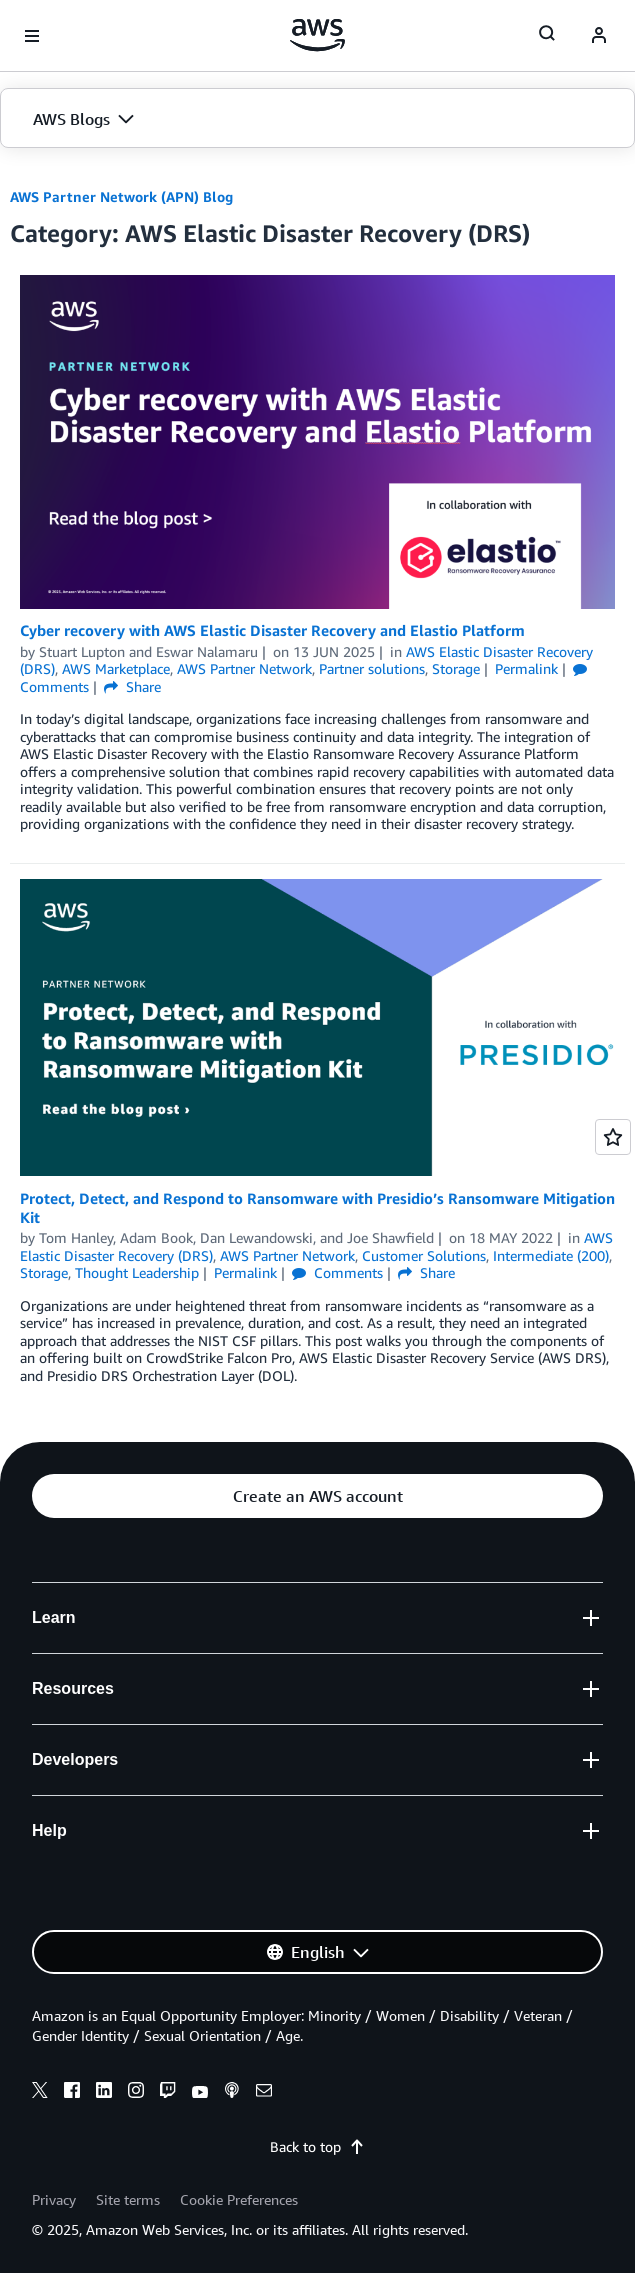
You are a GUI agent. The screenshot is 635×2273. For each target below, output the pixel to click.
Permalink (526, 668)
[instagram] (136, 2093)
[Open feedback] (613, 1137)
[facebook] (72, 2093)
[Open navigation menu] (32, 36)
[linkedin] (104, 2093)
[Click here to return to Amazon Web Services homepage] (317, 35)
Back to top (317, 2146)
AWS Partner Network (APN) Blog (121, 196)
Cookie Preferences (239, 2199)
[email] (264, 2093)
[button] (317, 119)
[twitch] (168, 2093)
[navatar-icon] (599, 36)
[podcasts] (232, 2093)
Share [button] (132, 686)
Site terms (128, 2199)
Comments (337, 1272)
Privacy (54, 2199)
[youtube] (200, 2093)
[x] (40, 2093)
